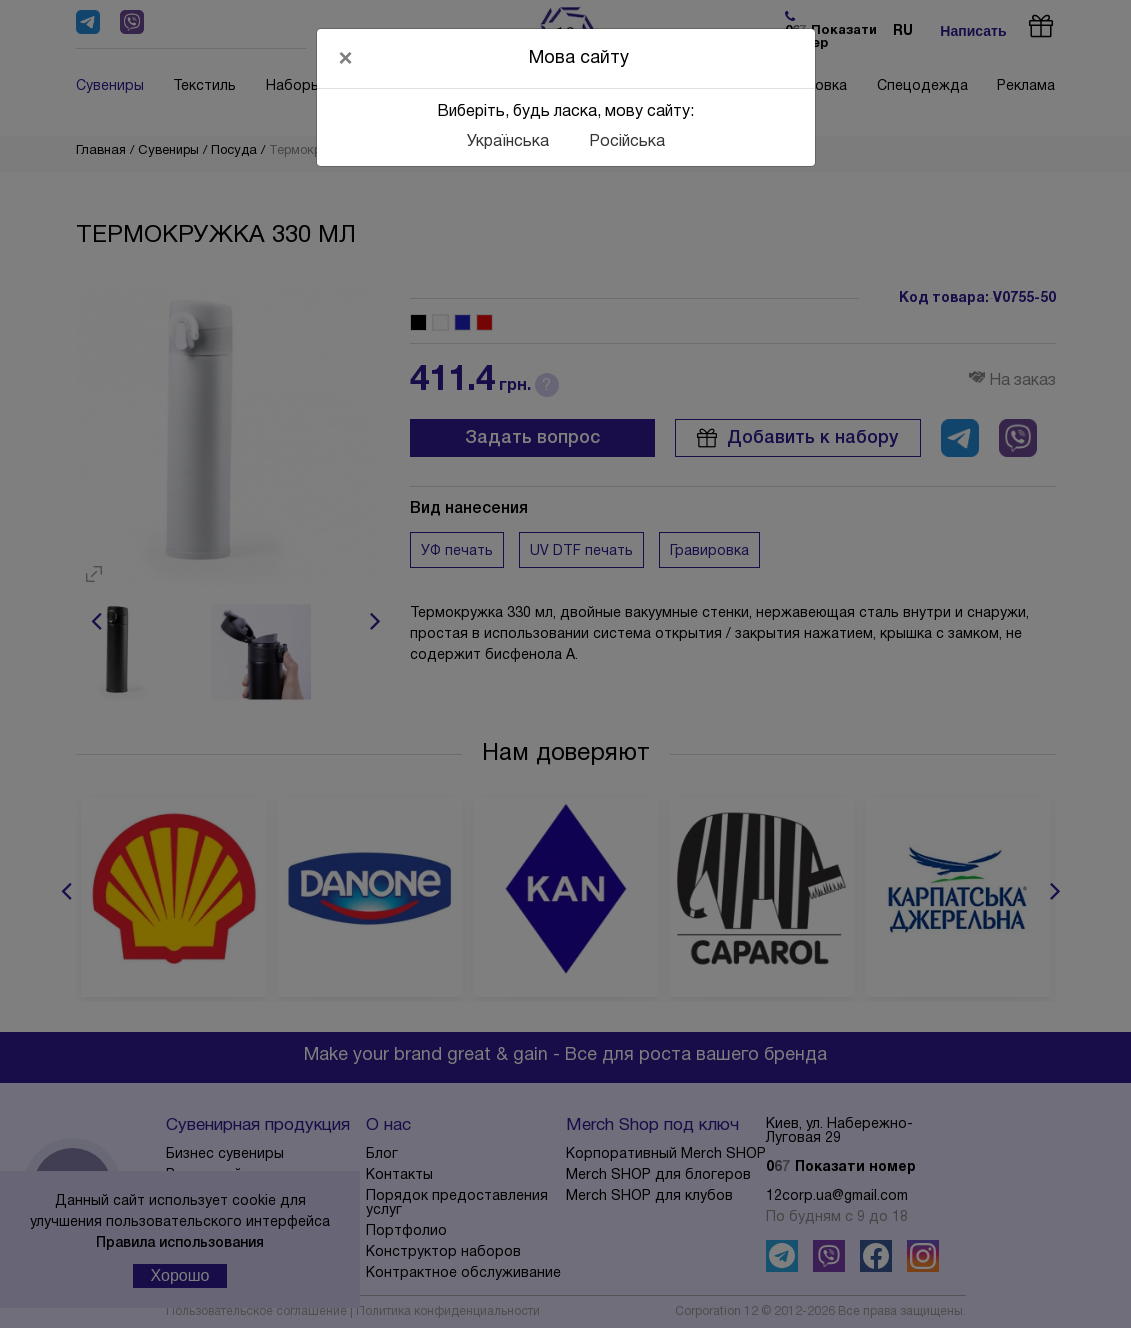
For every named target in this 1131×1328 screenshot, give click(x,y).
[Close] (346, 58)
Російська (627, 142)
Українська (508, 142)
